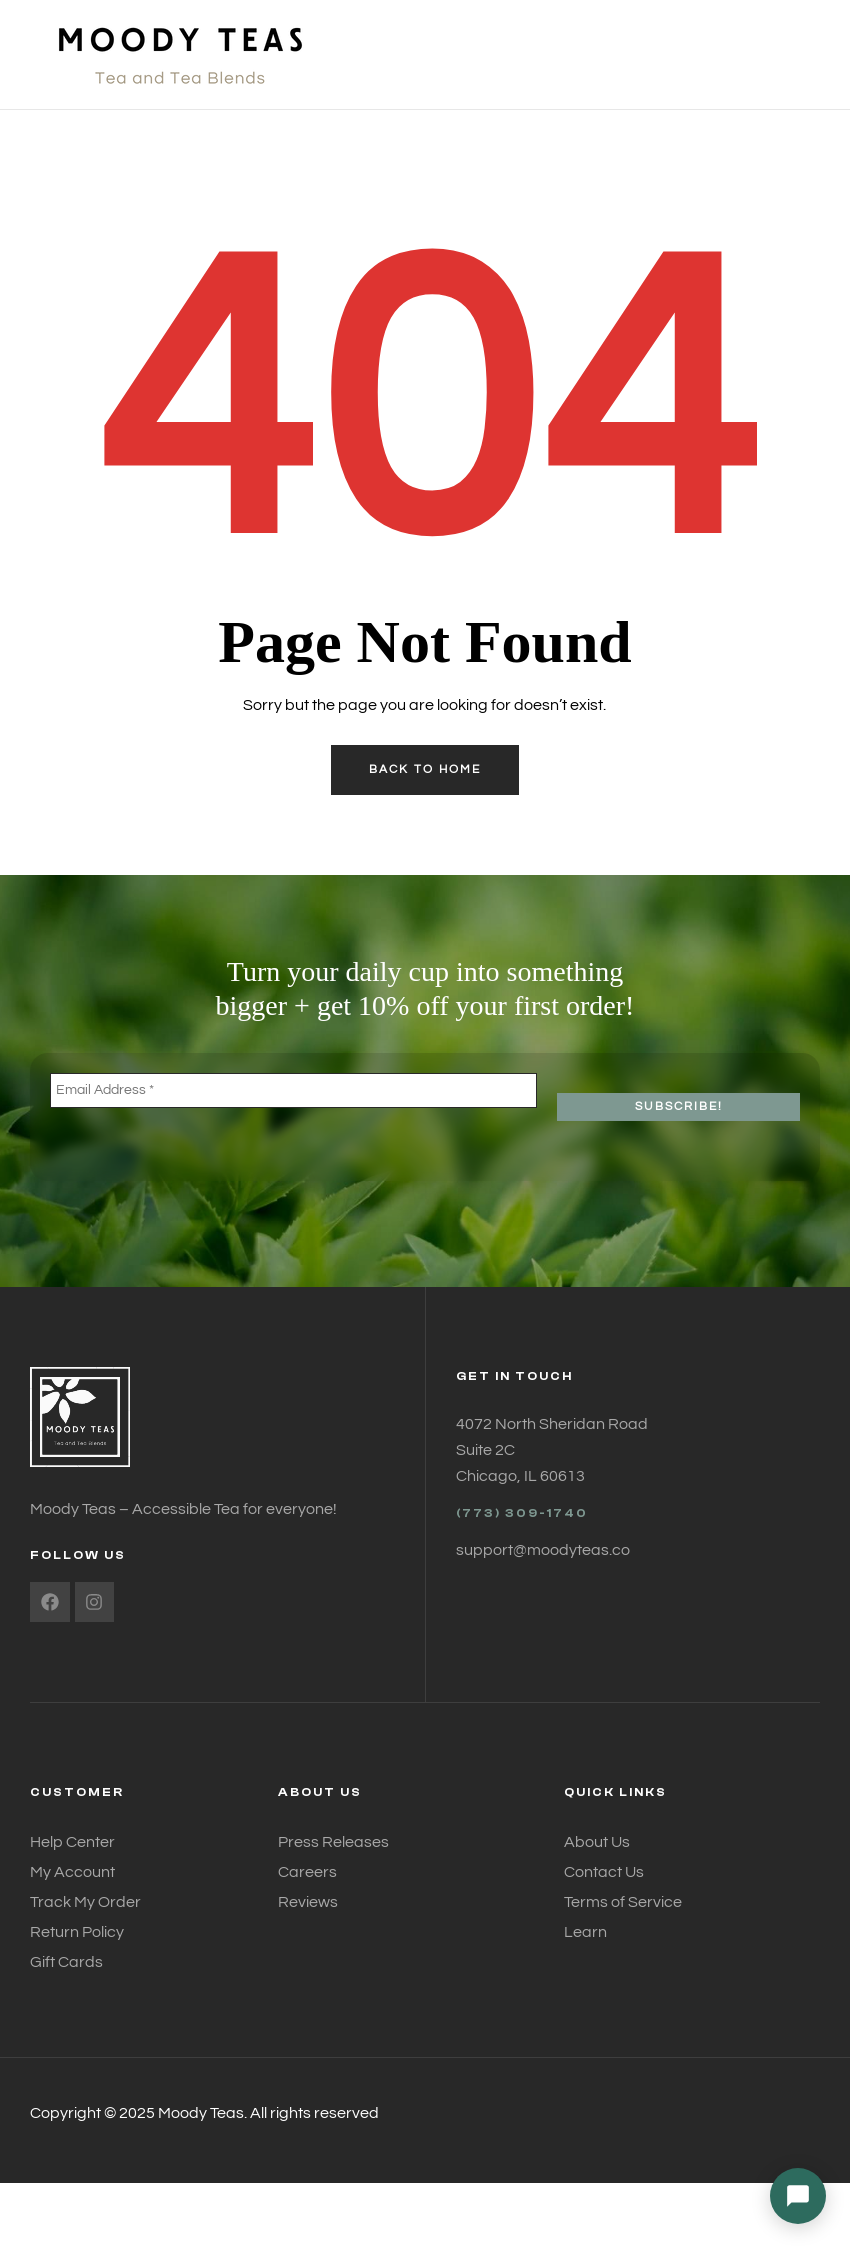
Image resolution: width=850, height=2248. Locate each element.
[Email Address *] (293, 1090)
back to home (425, 769)
